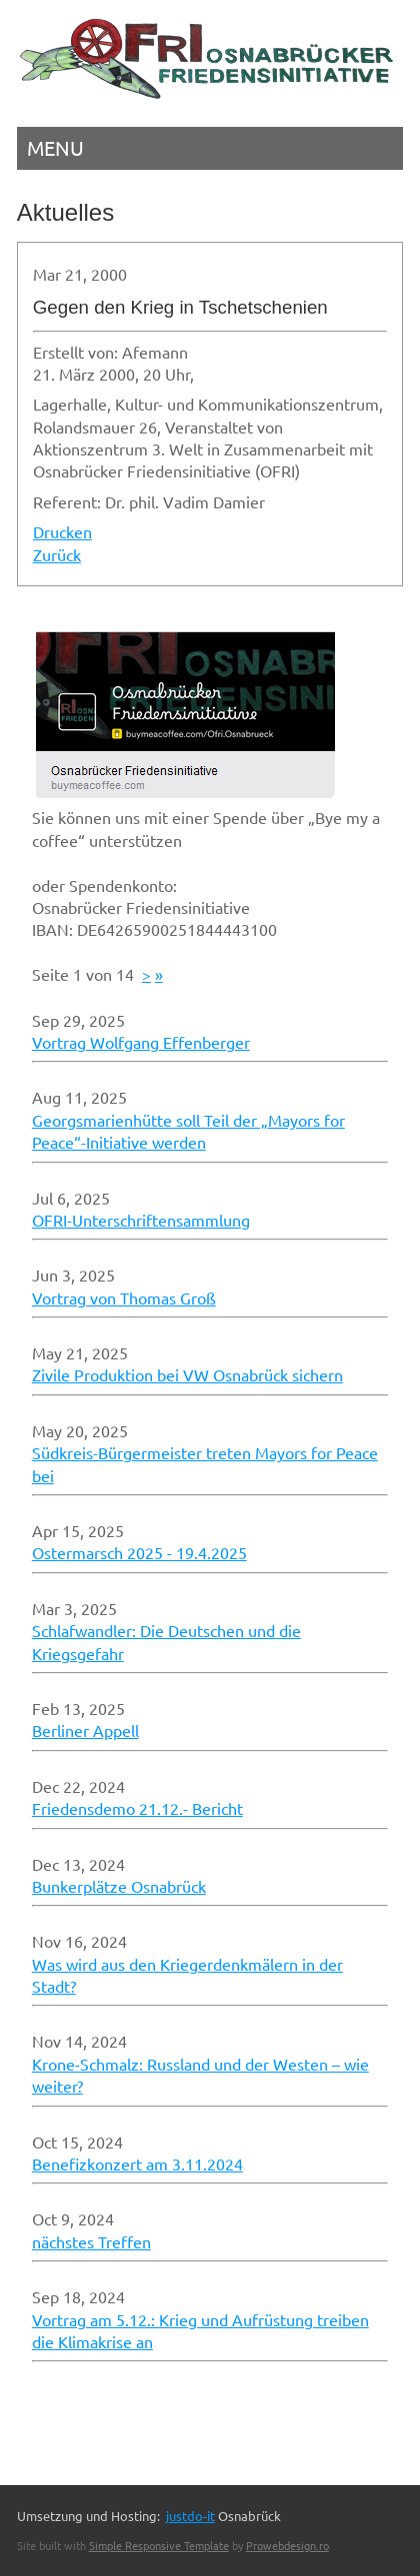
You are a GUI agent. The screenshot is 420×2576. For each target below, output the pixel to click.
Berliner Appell (85, 1730)
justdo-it (190, 2515)
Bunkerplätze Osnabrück (119, 1886)
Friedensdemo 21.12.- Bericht (137, 1808)
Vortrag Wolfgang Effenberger (141, 1042)
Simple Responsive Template (159, 2545)
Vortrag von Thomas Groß (124, 1297)
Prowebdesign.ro (287, 2545)
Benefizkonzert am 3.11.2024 (137, 2163)
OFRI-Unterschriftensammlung (141, 1220)
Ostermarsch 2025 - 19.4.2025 (139, 1552)
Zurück (57, 554)
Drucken (62, 531)
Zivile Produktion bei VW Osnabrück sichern (187, 1374)
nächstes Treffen (91, 2241)
